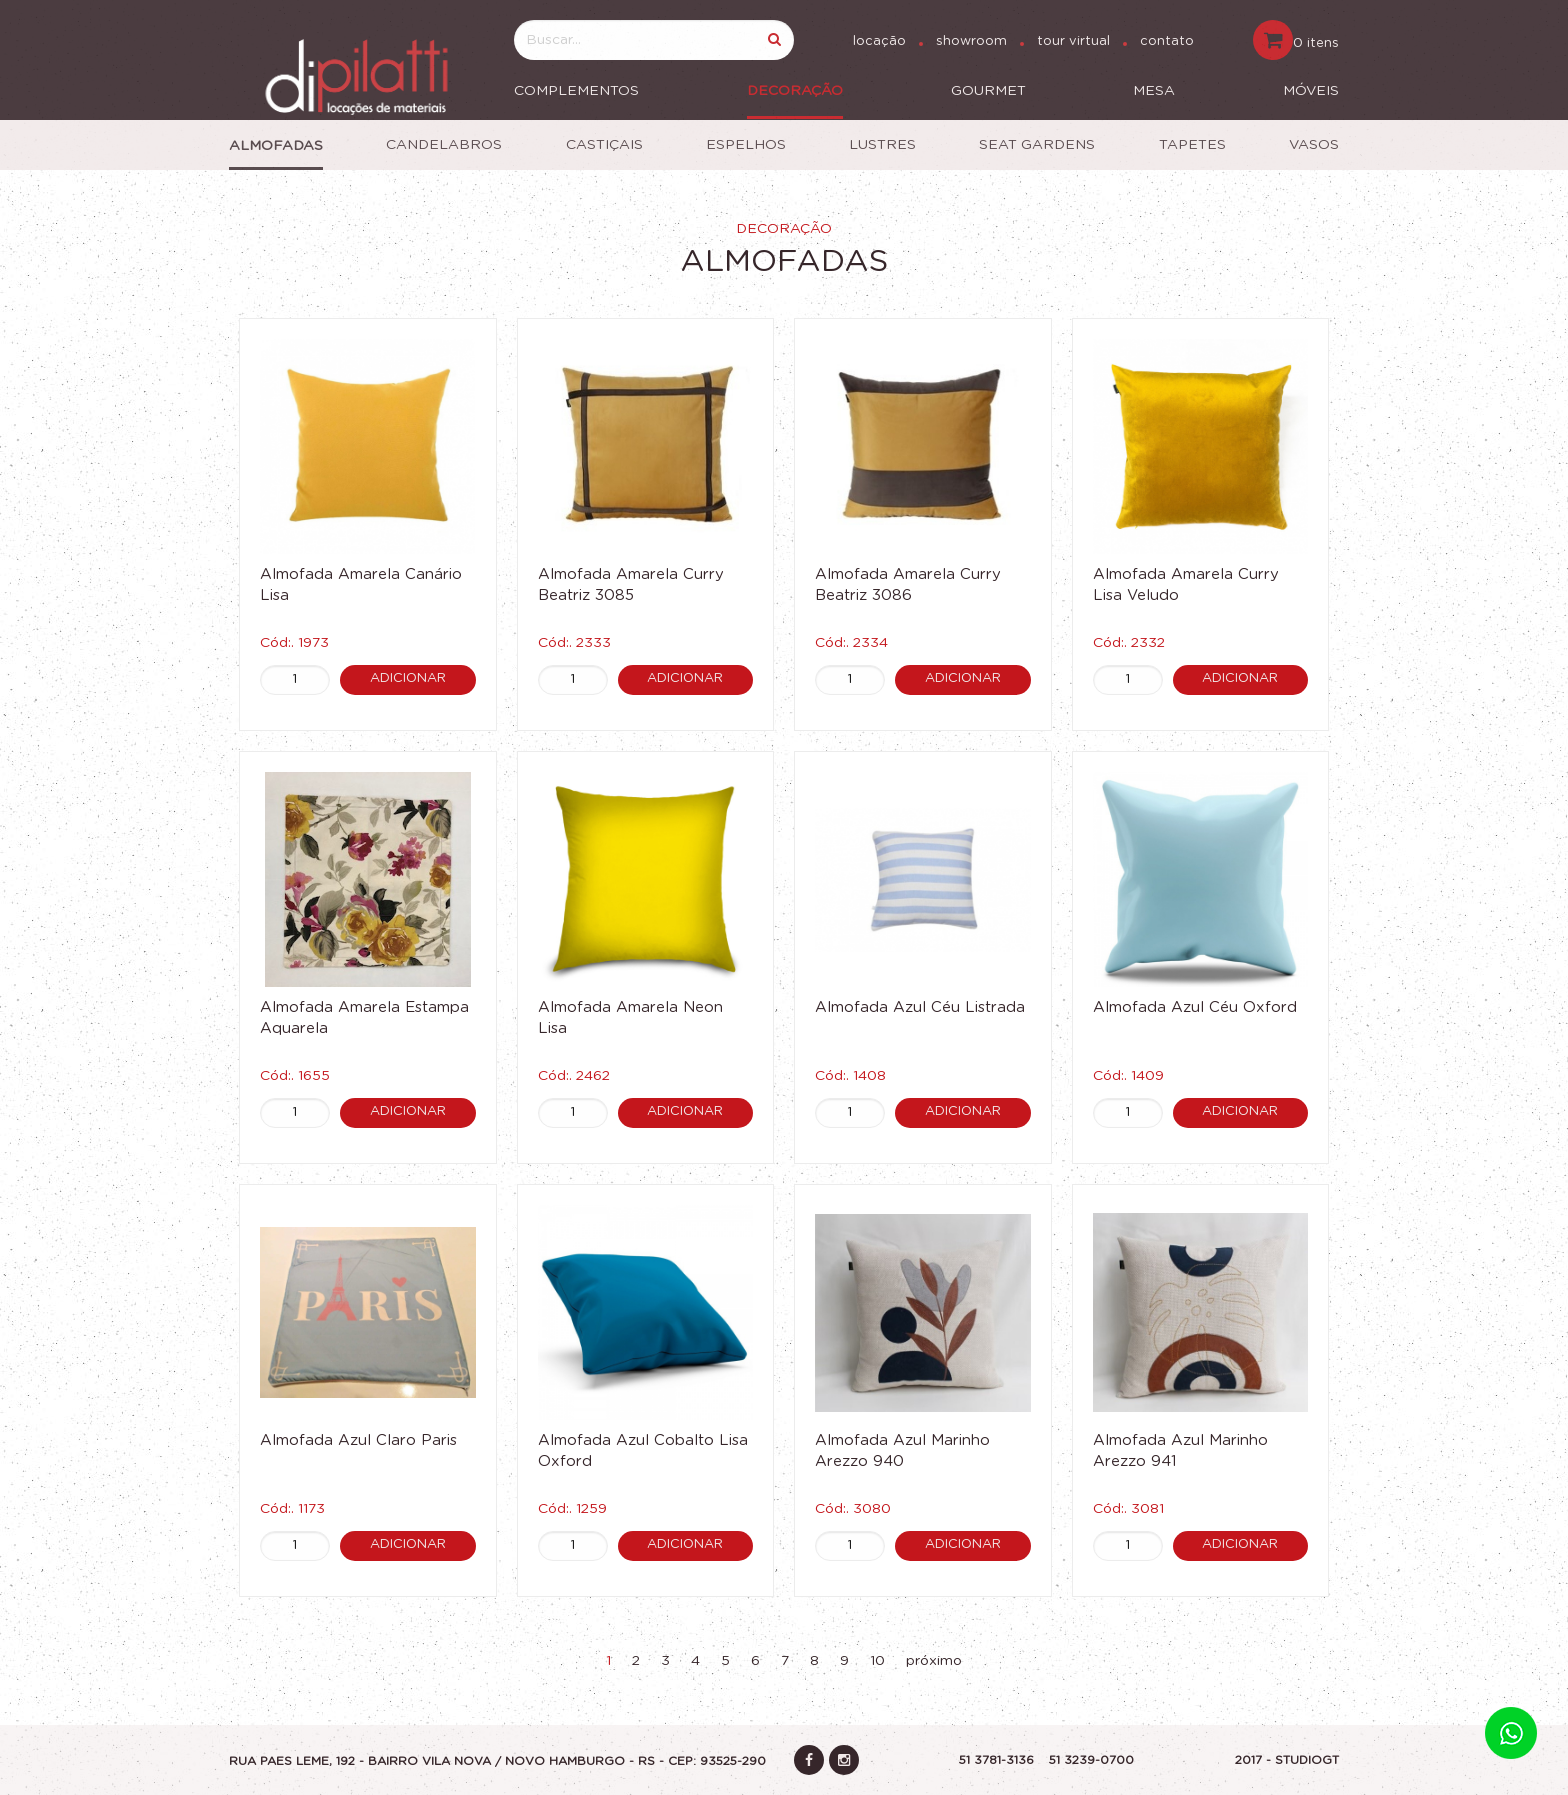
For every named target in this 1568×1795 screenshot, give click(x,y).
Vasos (1314, 145)
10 (877, 1661)
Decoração (795, 91)
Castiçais (604, 145)
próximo (934, 1661)
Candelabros (444, 145)
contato (1167, 41)
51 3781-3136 (996, 1760)
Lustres (882, 145)
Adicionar (408, 678)
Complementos (576, 91)
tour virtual (1073, 41)
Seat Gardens (1037, 145)
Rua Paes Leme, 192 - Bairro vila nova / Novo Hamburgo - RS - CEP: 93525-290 (497, 1761)
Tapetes (1192, 145)
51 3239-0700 (1091, 1760)
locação (879, 41)
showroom (971, 41)
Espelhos (746, 145)
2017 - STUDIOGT (1287, 1760)
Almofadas (276, 146)
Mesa (1154, 91)
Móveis (1311, 91)
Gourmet (988, 91)
